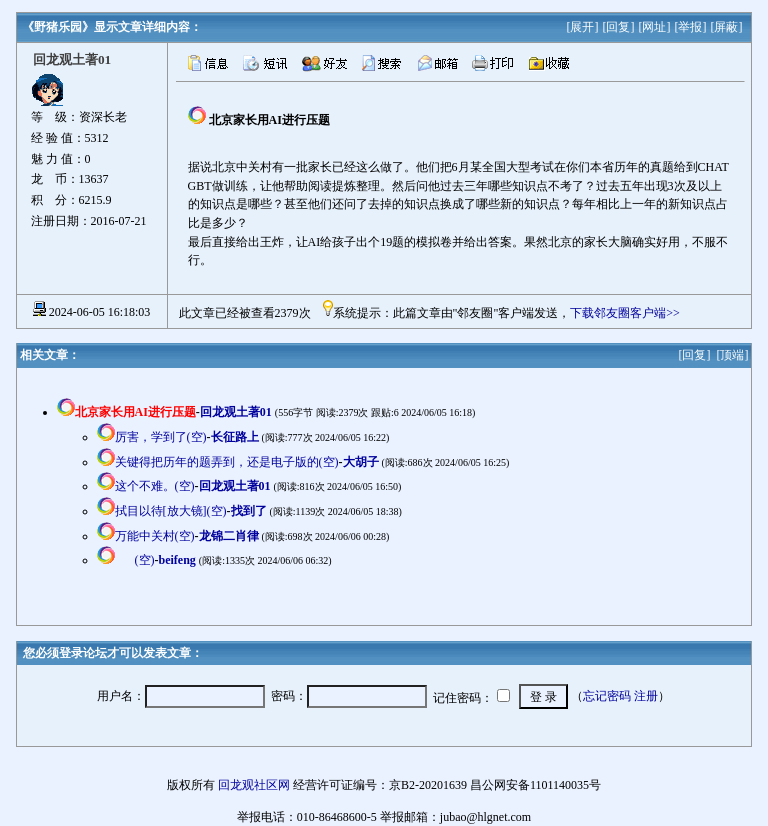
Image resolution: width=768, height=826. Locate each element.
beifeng (177, 560)
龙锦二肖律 (229, 536)
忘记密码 (607, 696)
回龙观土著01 (236, 412)
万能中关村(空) (155, 536)
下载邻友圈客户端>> (625, 313)
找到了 (249, 511)
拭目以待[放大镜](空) (171, 511)
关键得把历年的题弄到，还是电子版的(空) (227, 462)
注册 (646, 696)
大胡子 (361, 462)
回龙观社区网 (254, 785)
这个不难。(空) (155, 486)
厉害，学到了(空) (161, 437)
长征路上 (235, 437)
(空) (145, 560)
